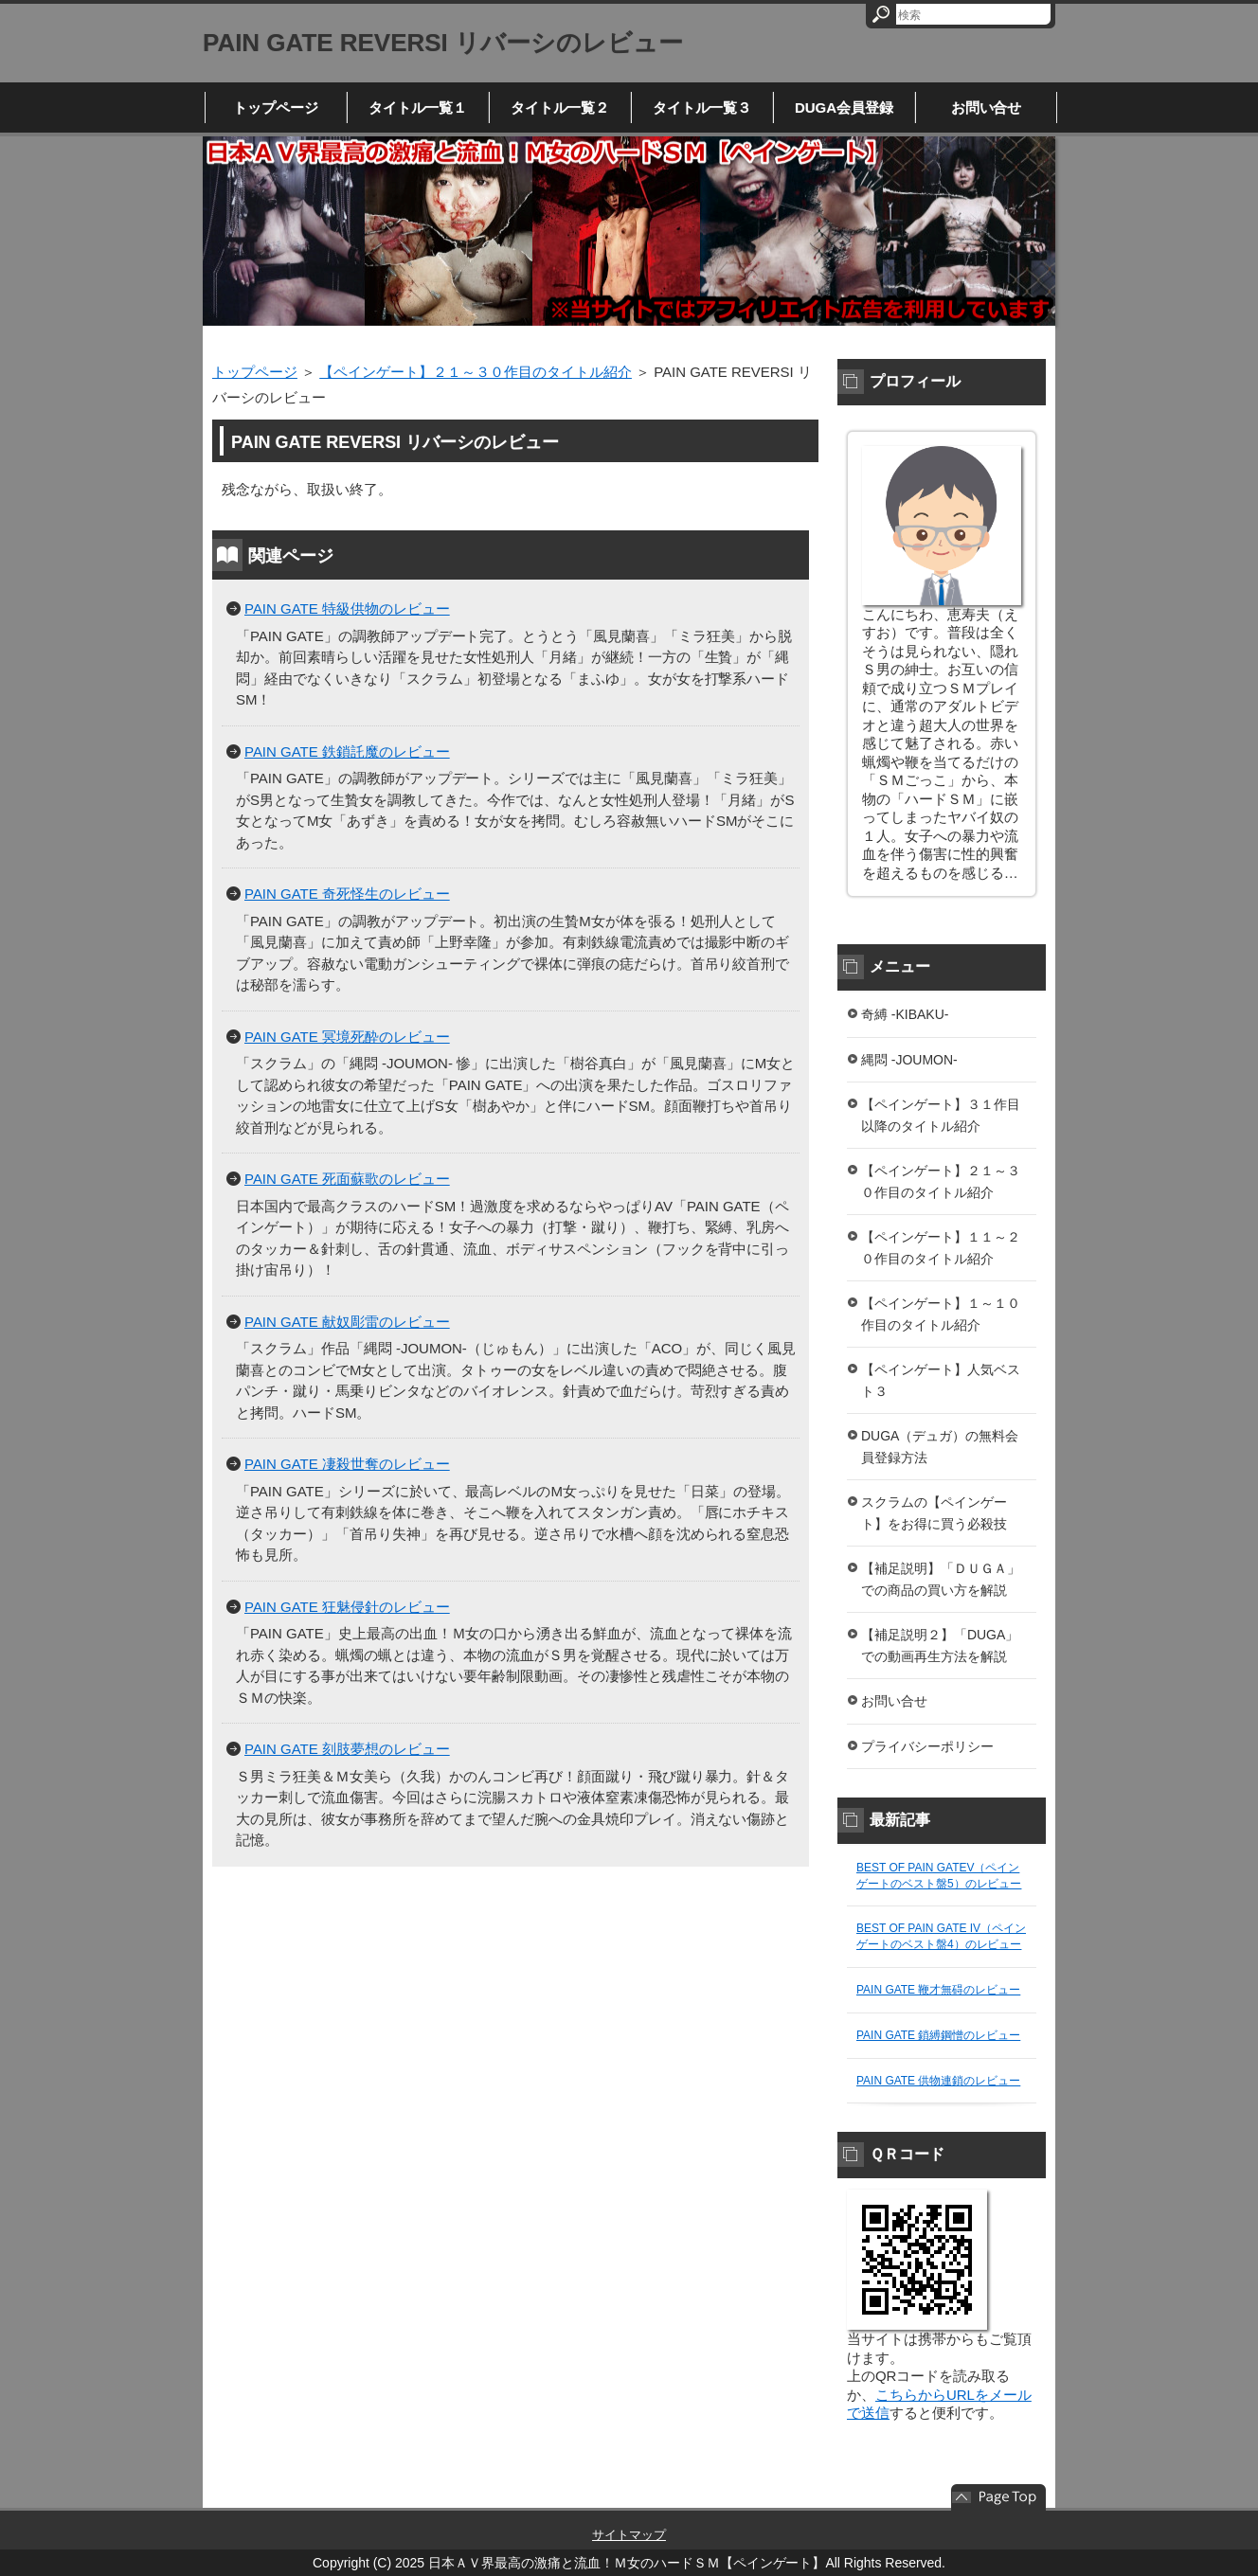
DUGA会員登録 (844, 107)
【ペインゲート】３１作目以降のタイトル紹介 (940, 1115)
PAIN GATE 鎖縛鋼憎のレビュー (938, 2035)
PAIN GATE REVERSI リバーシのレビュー (443, 42)
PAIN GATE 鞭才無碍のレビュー (938, 1989)
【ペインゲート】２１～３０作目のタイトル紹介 (475, 372)
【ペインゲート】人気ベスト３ (940, 1380)
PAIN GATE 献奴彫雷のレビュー (347, 1322)
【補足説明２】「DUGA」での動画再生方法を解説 (939, 1645)
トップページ (275, 107)
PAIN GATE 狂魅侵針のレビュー (347, 1607)
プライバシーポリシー (927, 1746)
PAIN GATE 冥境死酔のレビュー (347, 1037)
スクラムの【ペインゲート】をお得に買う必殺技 (934, 1512)
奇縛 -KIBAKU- (904, 1014)
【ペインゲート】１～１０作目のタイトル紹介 (940, 1314)
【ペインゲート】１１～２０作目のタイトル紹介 (940, 1247)
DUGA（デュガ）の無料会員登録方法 (939, 1446)
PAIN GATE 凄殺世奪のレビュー (347, 1464)
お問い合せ (986, 107)
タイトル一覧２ (560, 107)
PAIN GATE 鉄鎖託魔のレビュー (347, 751)
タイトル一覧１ (418, 107)
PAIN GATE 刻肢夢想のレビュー (347, 1749)
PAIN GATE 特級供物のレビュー (347, 608)
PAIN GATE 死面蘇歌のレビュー (347, 1179)
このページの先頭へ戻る (998, 2497)
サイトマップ (629, 2535)
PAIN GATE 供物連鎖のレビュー (938, 2080)
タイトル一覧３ (702, 107)
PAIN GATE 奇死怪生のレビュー (347, 894)
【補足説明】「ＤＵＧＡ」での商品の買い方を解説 (940, 1579)
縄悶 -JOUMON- (909, 1059)
